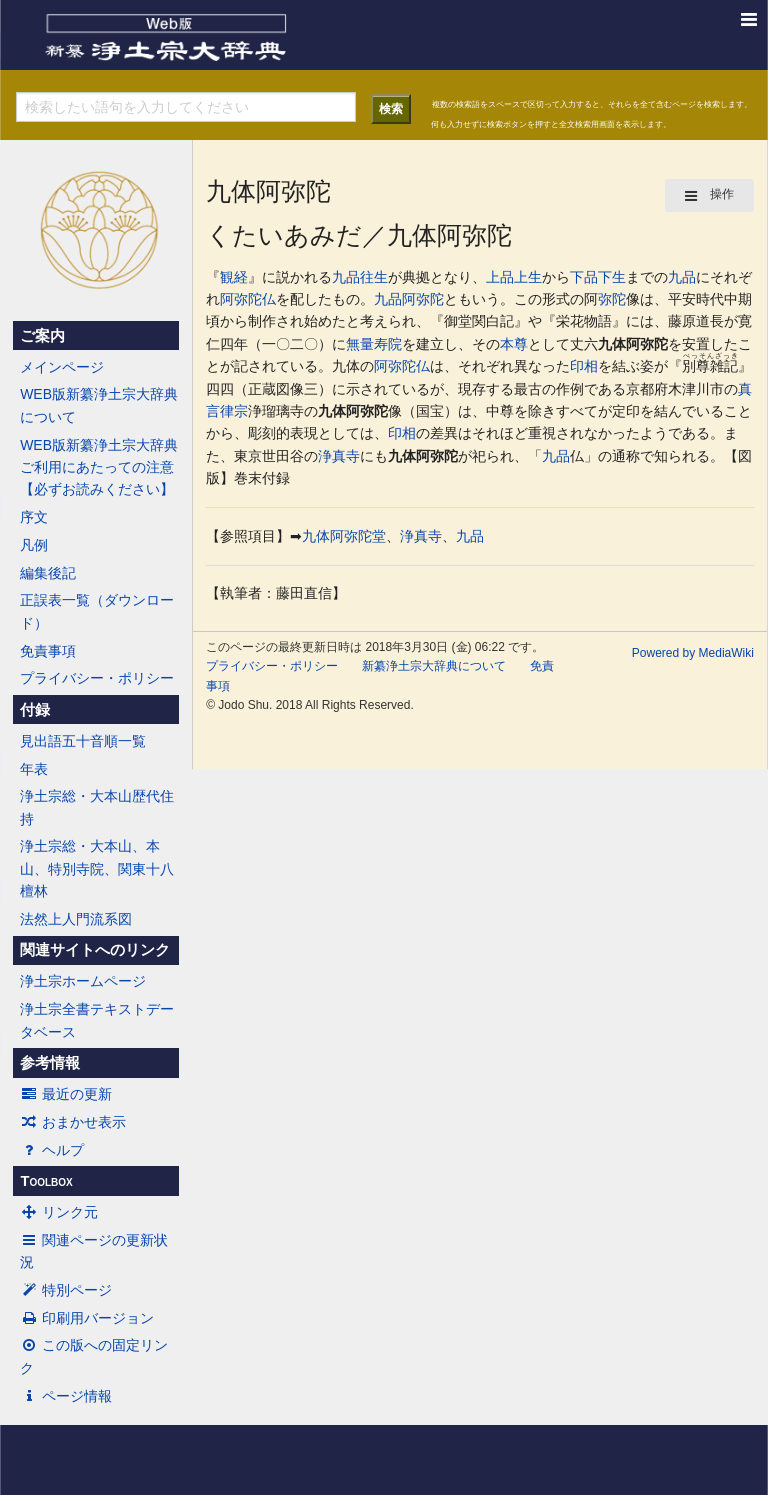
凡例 (34, 545)
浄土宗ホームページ (83, 981)
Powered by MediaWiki (693, 653)
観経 (234, 277)
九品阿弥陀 (409, 299)
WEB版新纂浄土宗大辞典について (99, 405)
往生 (374, 277)
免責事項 (48, 651)
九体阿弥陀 (633, 344)
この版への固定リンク (94, 1356)
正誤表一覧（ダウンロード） (97, 611)
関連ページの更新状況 (94, 1251)
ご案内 (42, 336)
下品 (584, 277)
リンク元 (59, 1212)
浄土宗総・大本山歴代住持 (97, 807)
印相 (584, 366)
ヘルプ (52, 1150)
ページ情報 (66, 1396)
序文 (34, 517)
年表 (34, 769)
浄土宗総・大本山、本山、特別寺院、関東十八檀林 (97, 868)
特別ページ (66, 1290)
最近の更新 (66, 1094)
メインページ (62, 367)
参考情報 (50, 1063)
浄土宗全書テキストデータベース (97, 1020)
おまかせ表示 (73, 1122)
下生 (612, 277)
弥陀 (612, 299)
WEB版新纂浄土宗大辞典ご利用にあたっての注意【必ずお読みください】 (99, 467)
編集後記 (48, 573)
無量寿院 (374, 344)
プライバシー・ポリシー (97, 678)
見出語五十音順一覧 (83, 741)
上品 (500, 277)
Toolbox (46, 1181)
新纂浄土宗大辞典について (434, 666)
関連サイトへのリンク (95, 950)
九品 (346, 277)
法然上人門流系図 (76, 919)
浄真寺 (339, 456)
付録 (35, 710)
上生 (528, 277)
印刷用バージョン (87, 1318)
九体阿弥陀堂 (344, 536)
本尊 (514, 344)
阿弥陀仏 (248, 299)
